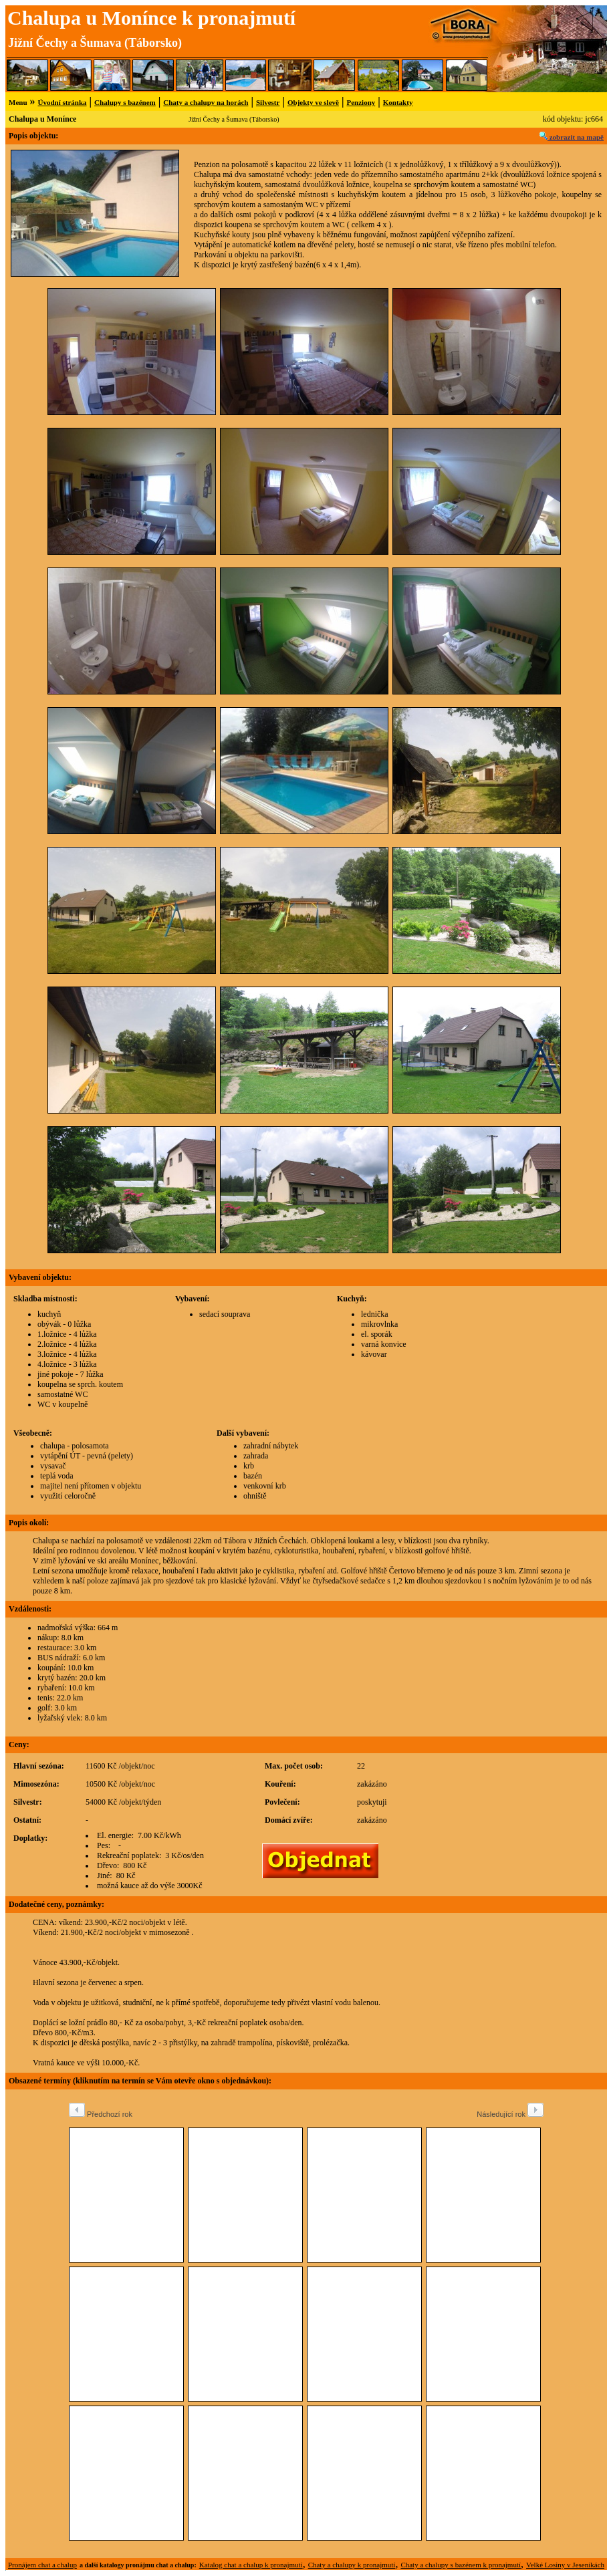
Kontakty (398, 102)
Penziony (360, 102)
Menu (18, 102)
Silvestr (267, 102)
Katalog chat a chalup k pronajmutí (251, 2565)
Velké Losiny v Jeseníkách (565, 2565)
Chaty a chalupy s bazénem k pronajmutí (460, 2565)
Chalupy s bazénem (125, 102)
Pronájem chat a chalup (42, 2565)
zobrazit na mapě (571, 137)
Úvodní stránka (62, 102)
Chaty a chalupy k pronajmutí (352, 2565)
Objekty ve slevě (313, 102)
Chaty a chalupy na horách (205, 102)
